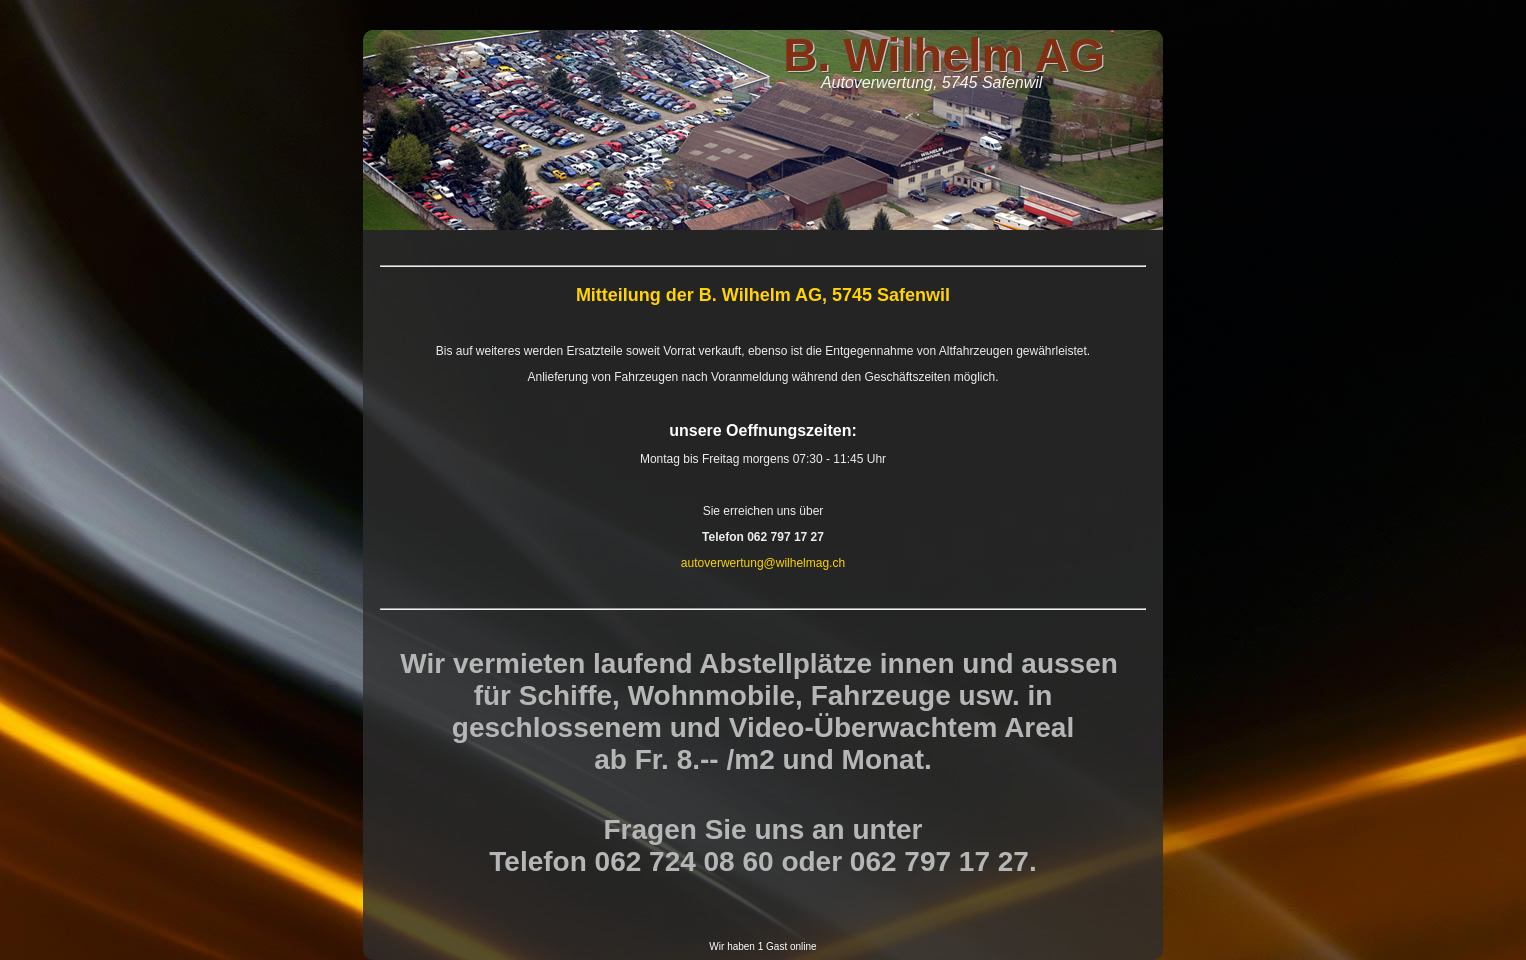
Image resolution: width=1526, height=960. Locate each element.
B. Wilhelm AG (944, 54)
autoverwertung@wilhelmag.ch (763, 563)
